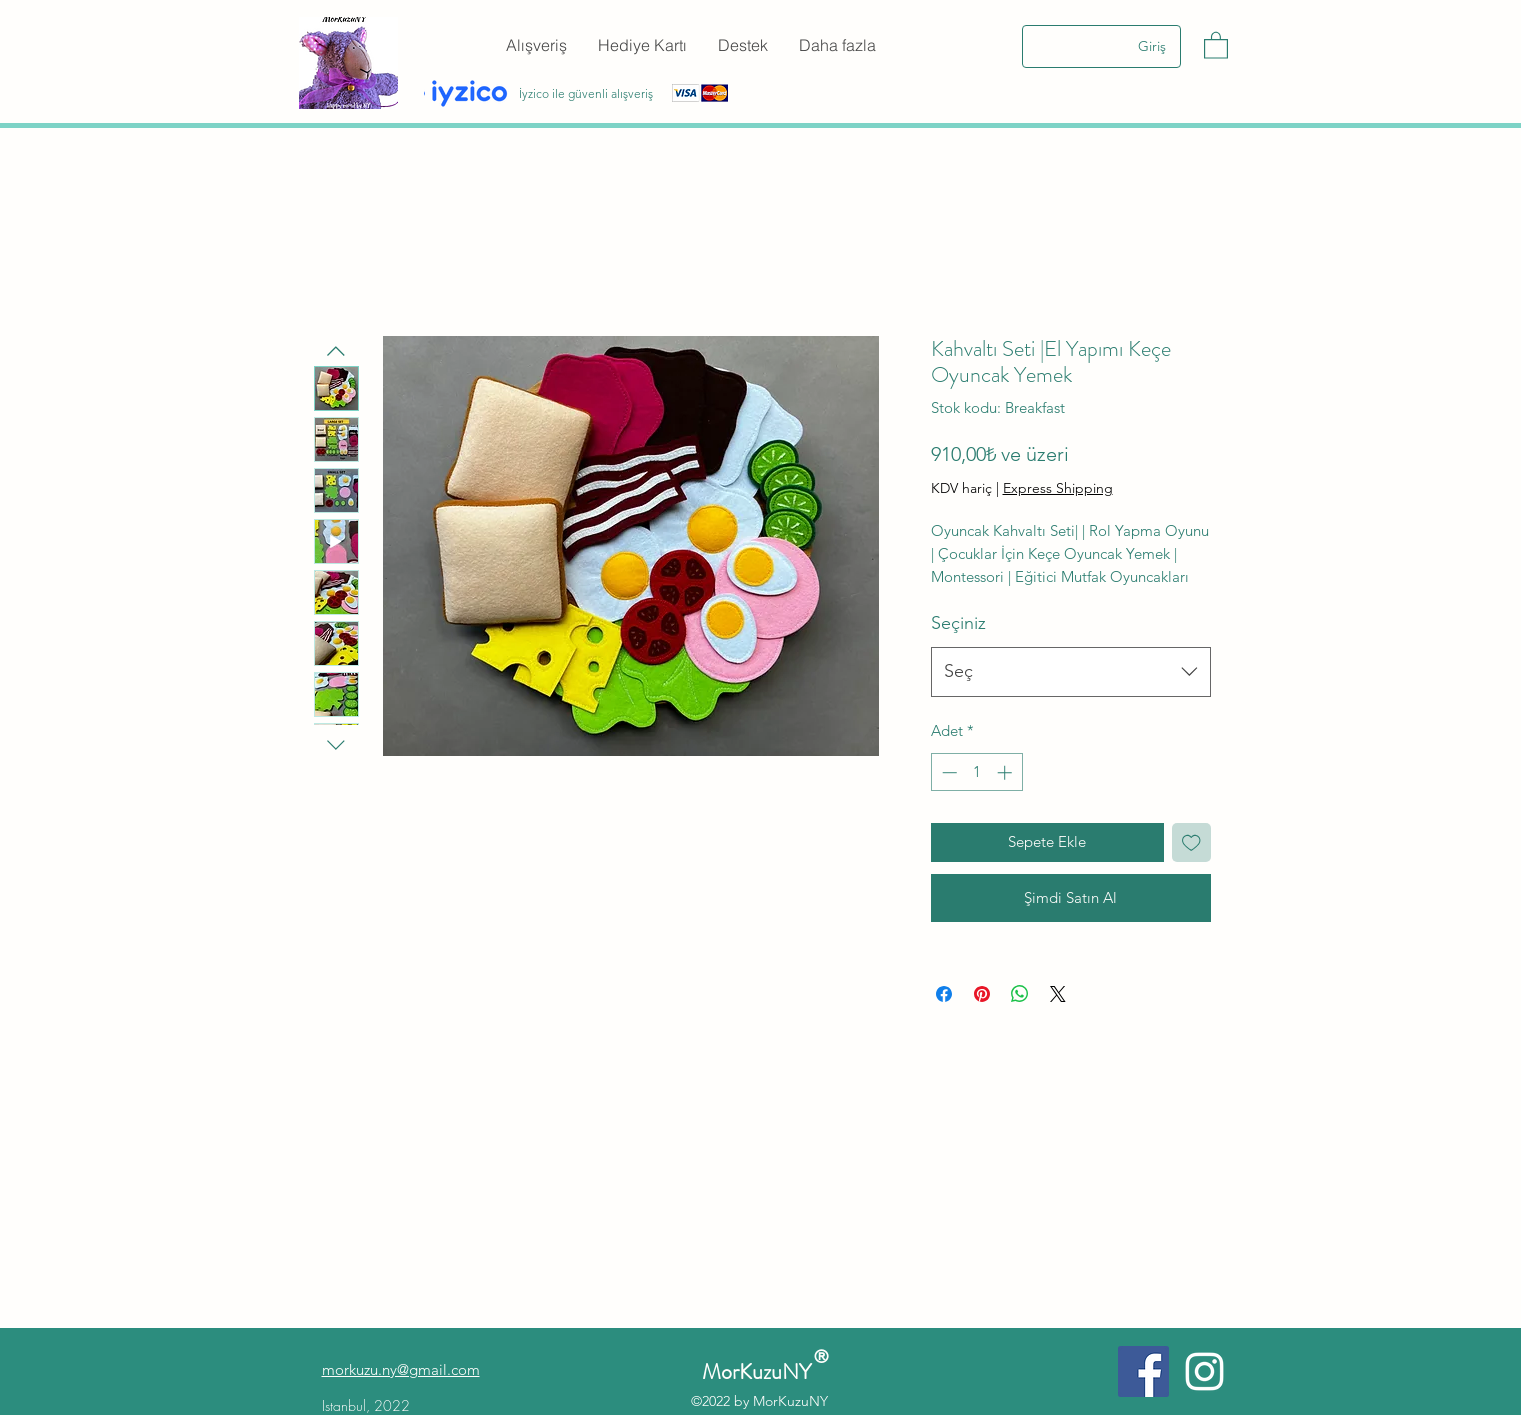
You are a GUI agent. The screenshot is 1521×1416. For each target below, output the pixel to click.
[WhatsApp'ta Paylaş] (1020, 994)
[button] (1216, 44)
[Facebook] (1143, 1371)
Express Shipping (1058, 488)
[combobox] (1071, 672)
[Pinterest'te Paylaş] (982, 994)
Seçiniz (958, 623)
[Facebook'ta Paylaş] (944, 994)
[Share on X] (1058, 994)
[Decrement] (947, 772)
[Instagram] (1204, 1371)
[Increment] (1006, 772)
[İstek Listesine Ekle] (1191, 842)
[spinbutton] (976, 772)
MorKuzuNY (761, 1371)
